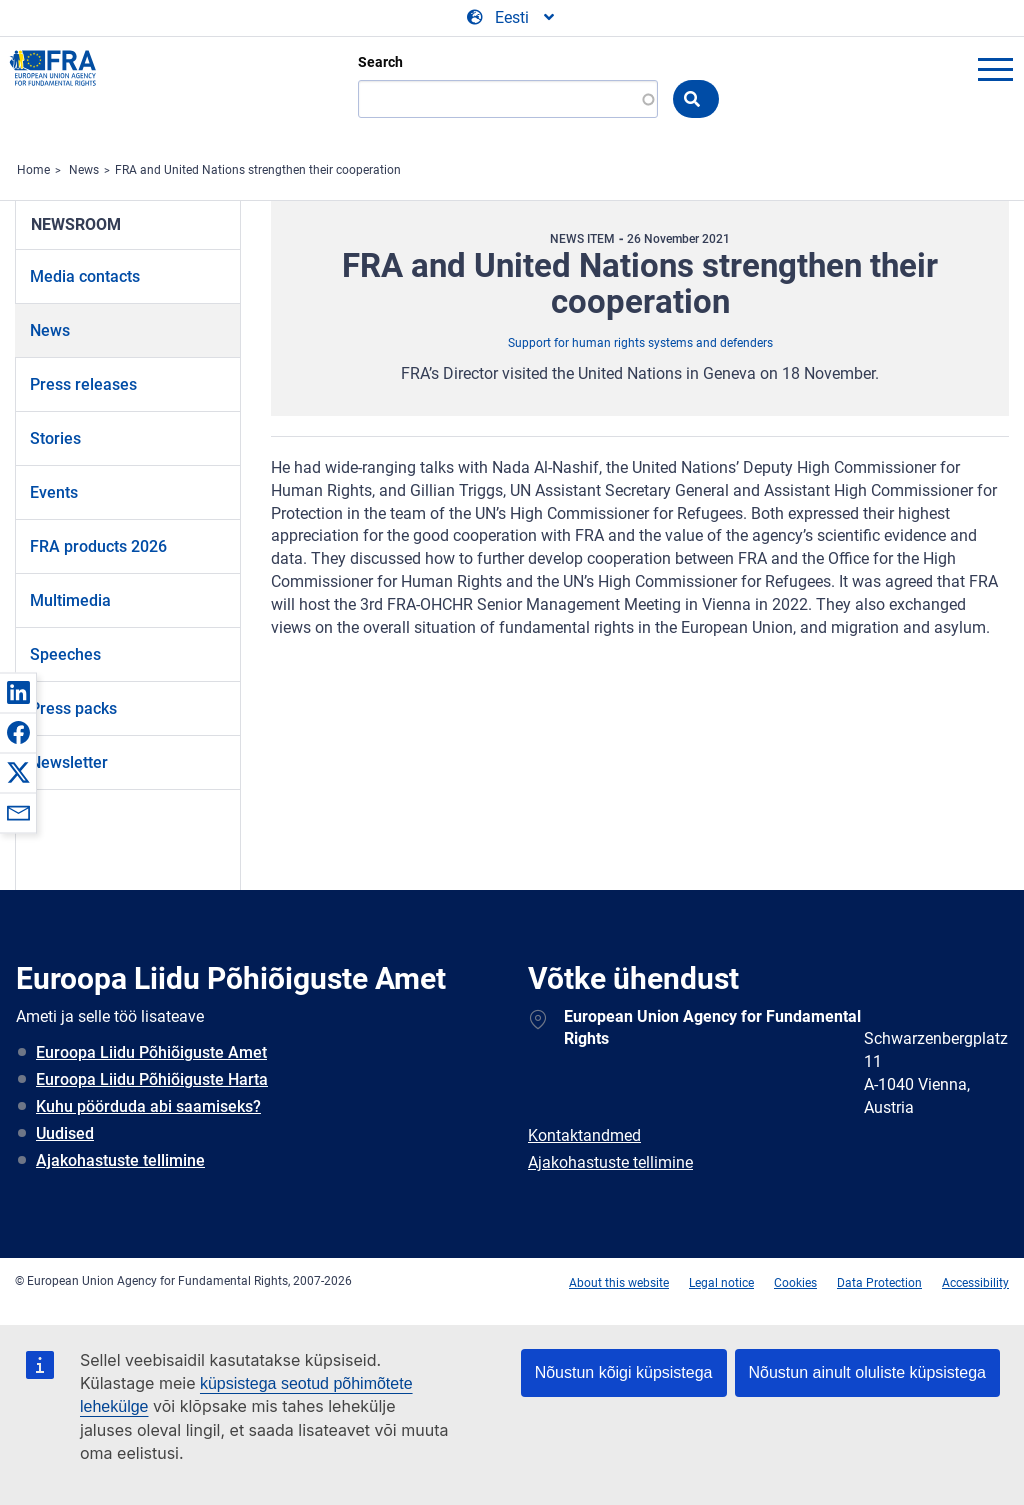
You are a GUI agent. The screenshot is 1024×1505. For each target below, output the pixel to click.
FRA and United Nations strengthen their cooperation (258, 170)
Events (54, 492)
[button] (18, 692)
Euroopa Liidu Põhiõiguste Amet (151, 1052)
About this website (619, 1283)
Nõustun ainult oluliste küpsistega (867, 1372)
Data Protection (879, 1283)
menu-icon (995, 69)
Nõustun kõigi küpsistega (624, 1372)
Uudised (65, 1133)
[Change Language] (512, 18)
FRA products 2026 (98, 546)
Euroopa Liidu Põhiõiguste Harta (152, 1079)
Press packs (73, 708)
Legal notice (721, 1283)
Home (33, 170)
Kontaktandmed (584, 1135)
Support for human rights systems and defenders (640, 343)
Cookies (795, 1283)
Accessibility (975, 1283)
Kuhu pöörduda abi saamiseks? (148, 1106)
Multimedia (70, 600)
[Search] (508, 99)
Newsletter (69, 762)
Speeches (65, 654)
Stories (55, 438)
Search (380, 62)
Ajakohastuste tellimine (120, 1160)
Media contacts (85, 276)
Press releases (83, 384)
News (84, 170)
